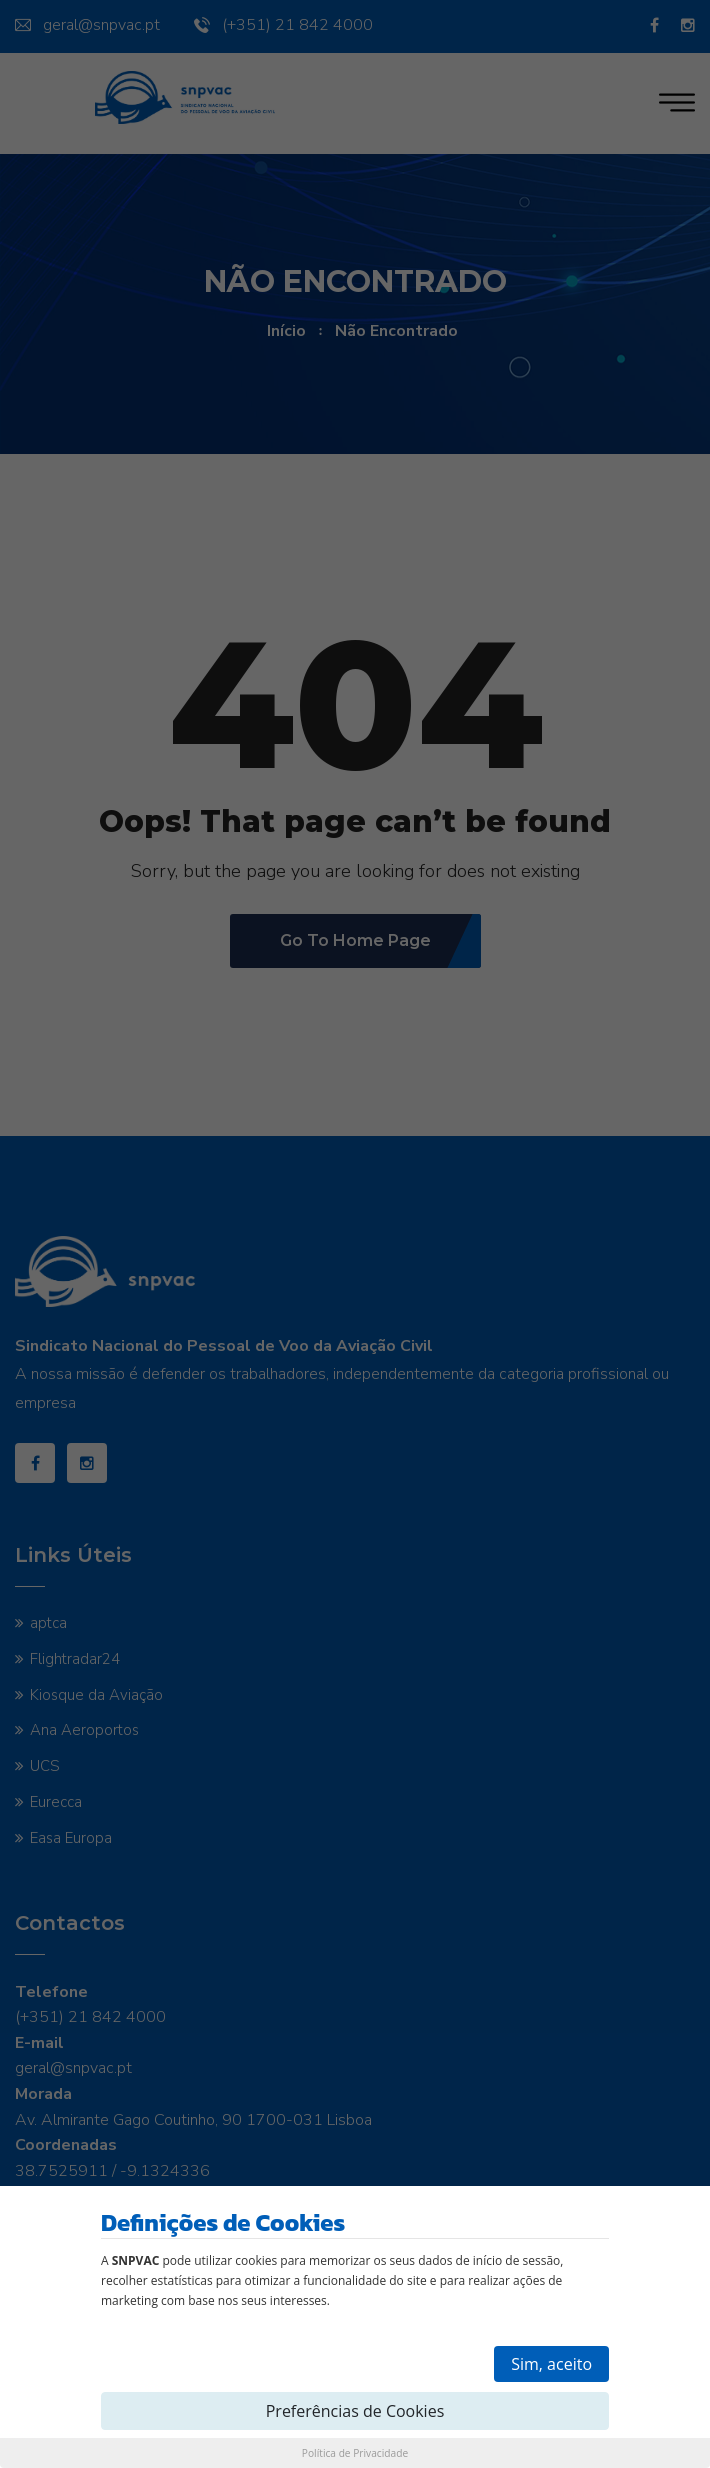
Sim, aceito (551, 2364)
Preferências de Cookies (355, 2411)
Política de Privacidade (355, 2453)
